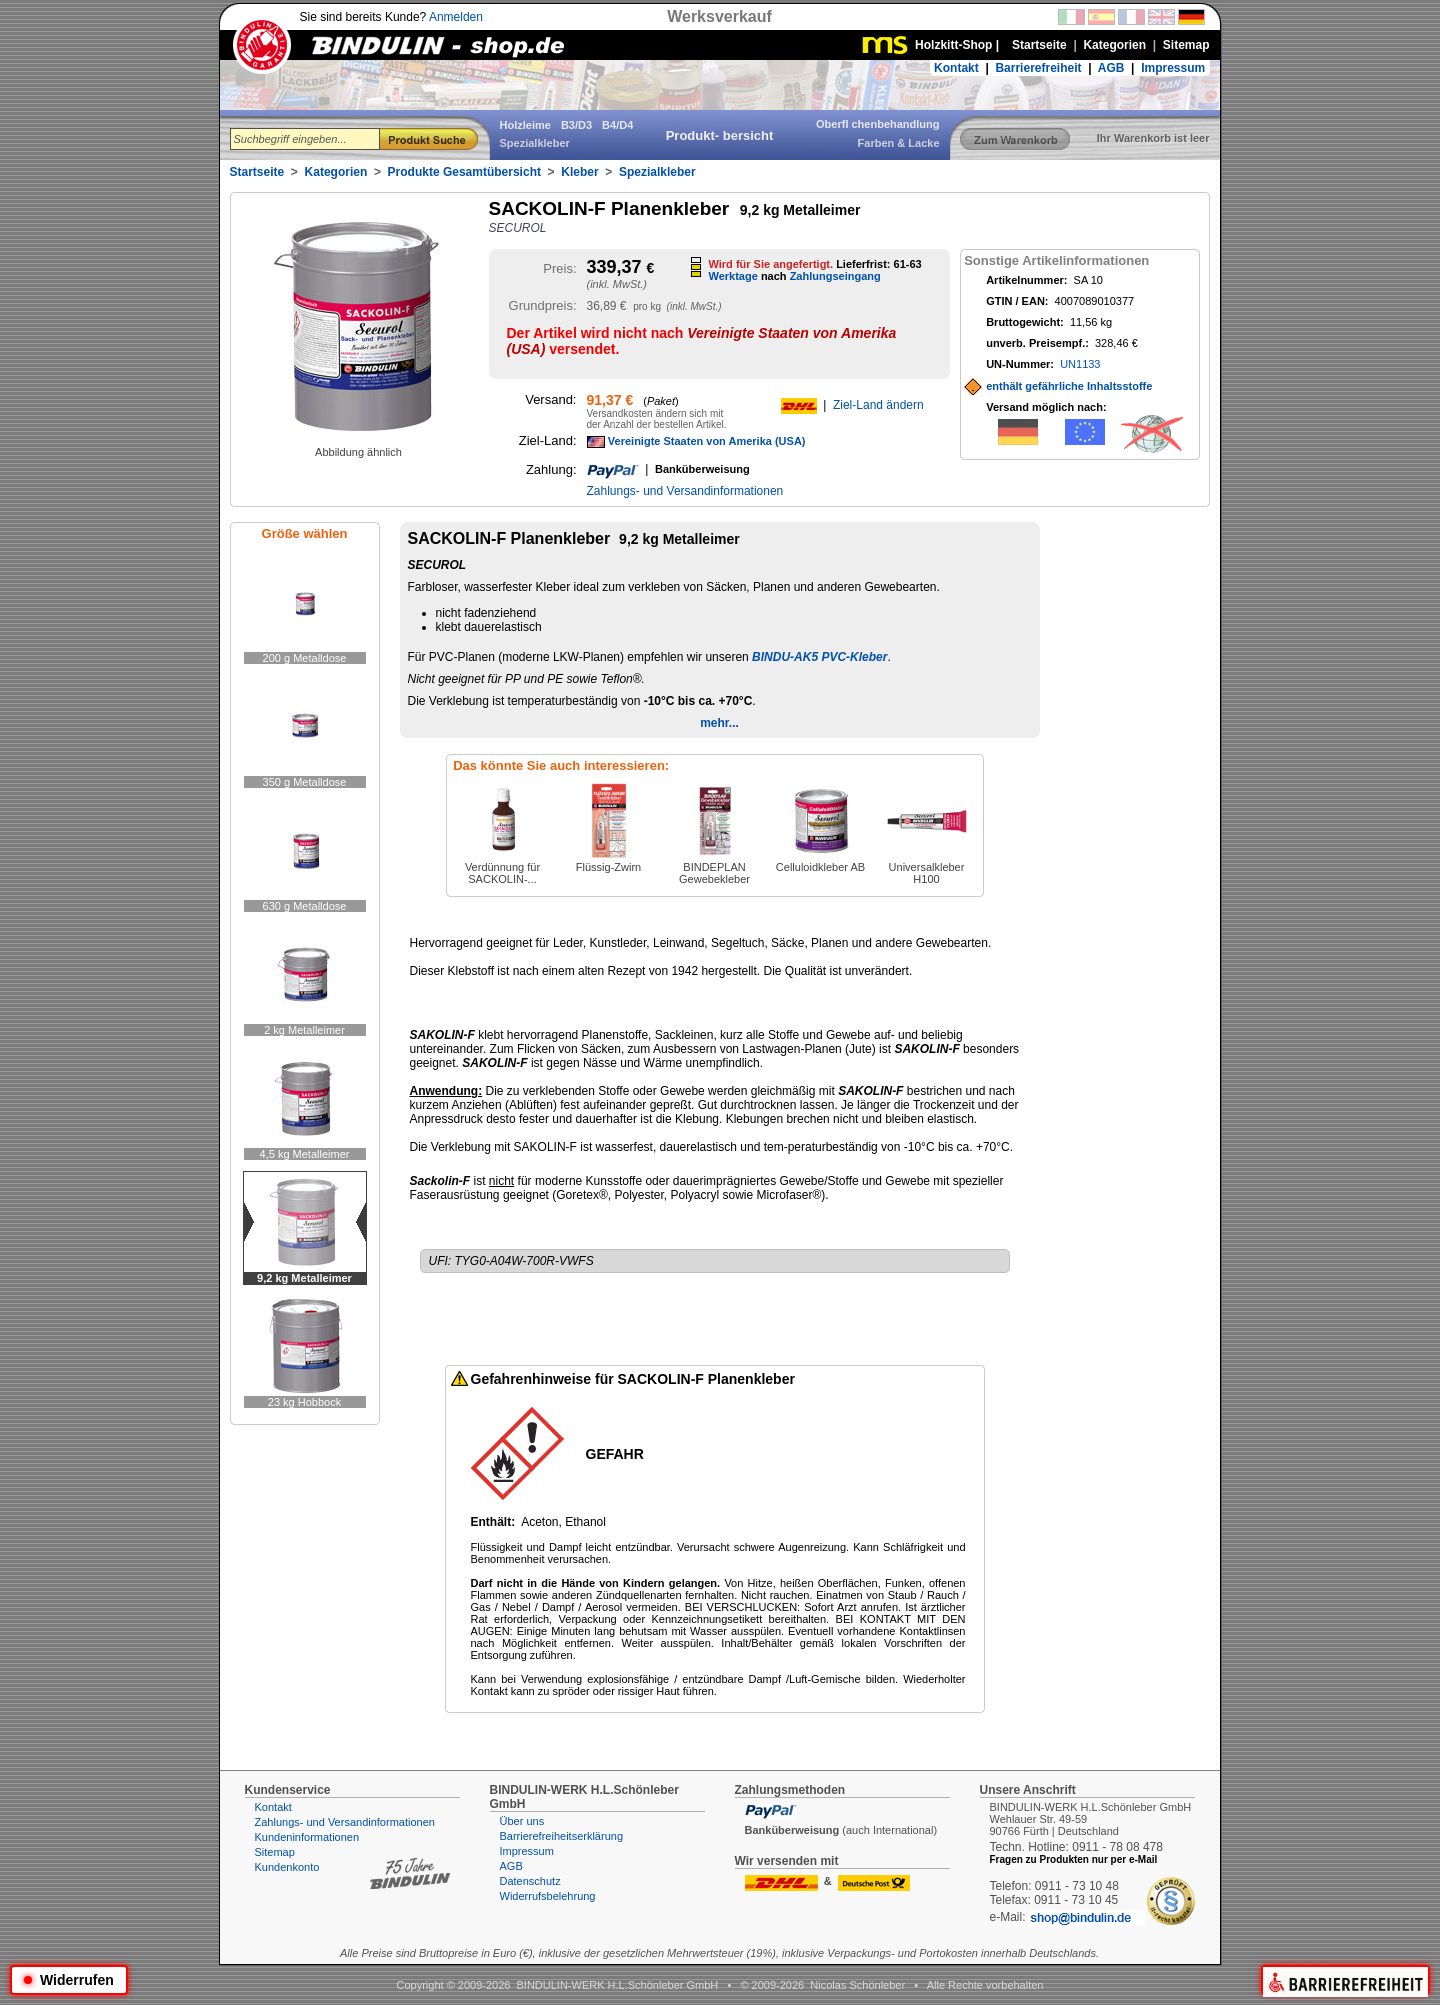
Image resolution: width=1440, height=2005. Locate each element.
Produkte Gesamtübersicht (464, 172)
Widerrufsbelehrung (548, 1896)
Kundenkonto (287, 1867)
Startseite (257, 172)
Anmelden (456, 17)
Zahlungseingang (835, 276)
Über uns (522, 1821)
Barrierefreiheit (1038, 68)
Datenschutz (530, 1881)
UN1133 (1080, 364)
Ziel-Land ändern (878, 405)
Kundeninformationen (307, 1837)
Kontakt (956, 68)
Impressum (1173, 68)
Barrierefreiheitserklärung (562, 1836)
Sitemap (275, 1852)
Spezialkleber (657, 172)
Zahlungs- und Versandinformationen (685, 491)
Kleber (579, 172)
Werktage (733, 276)
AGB (1111, 68)
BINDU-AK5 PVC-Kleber (819, 657)
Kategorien (336, 172)
